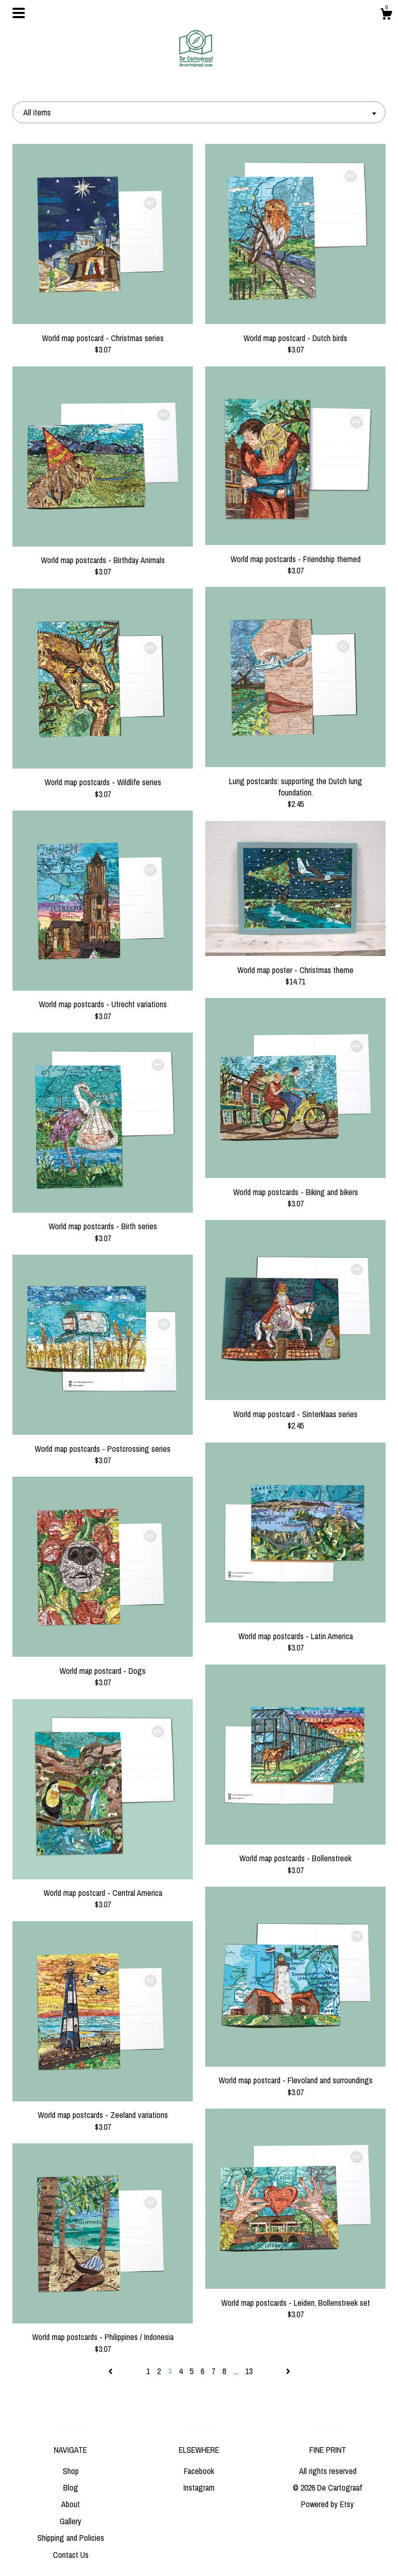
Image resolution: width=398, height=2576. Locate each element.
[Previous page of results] (111, 2371)
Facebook (199, 2471)
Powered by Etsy (327, 2504)
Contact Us (71, 2554)
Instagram (199, 2487)
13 (248, 2371)
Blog (70, 2487)
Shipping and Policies (70, 2537)
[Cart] (386, 15)
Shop (71, 2471)
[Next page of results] (288, 2371)
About (70, 2504)
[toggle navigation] (18, 13)
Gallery (70, 2521)
